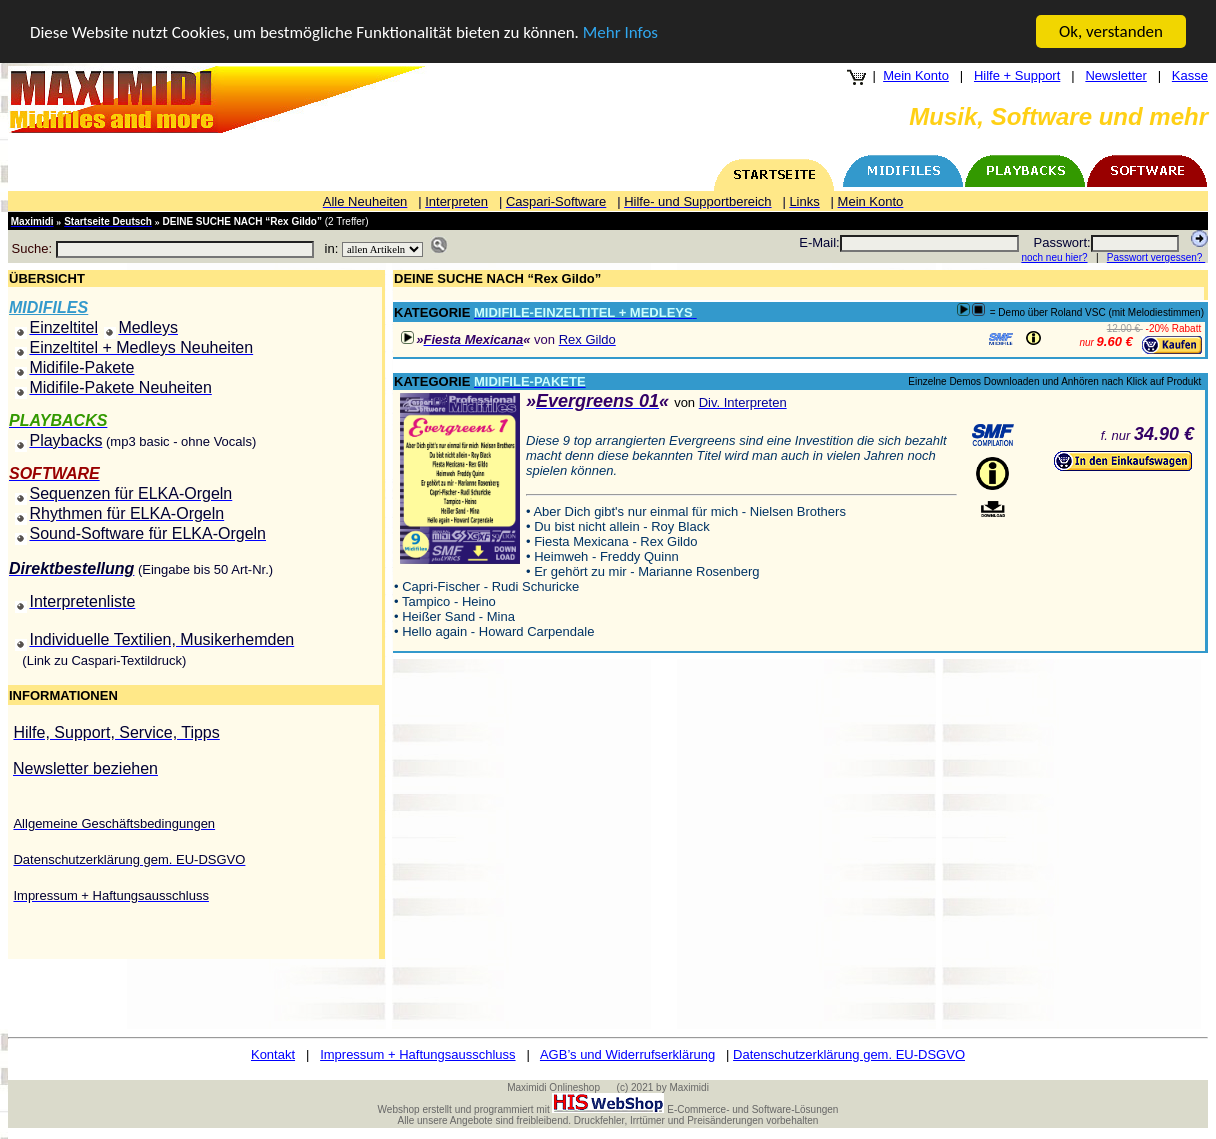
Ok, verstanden (1111, 31)
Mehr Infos (620, 32)
